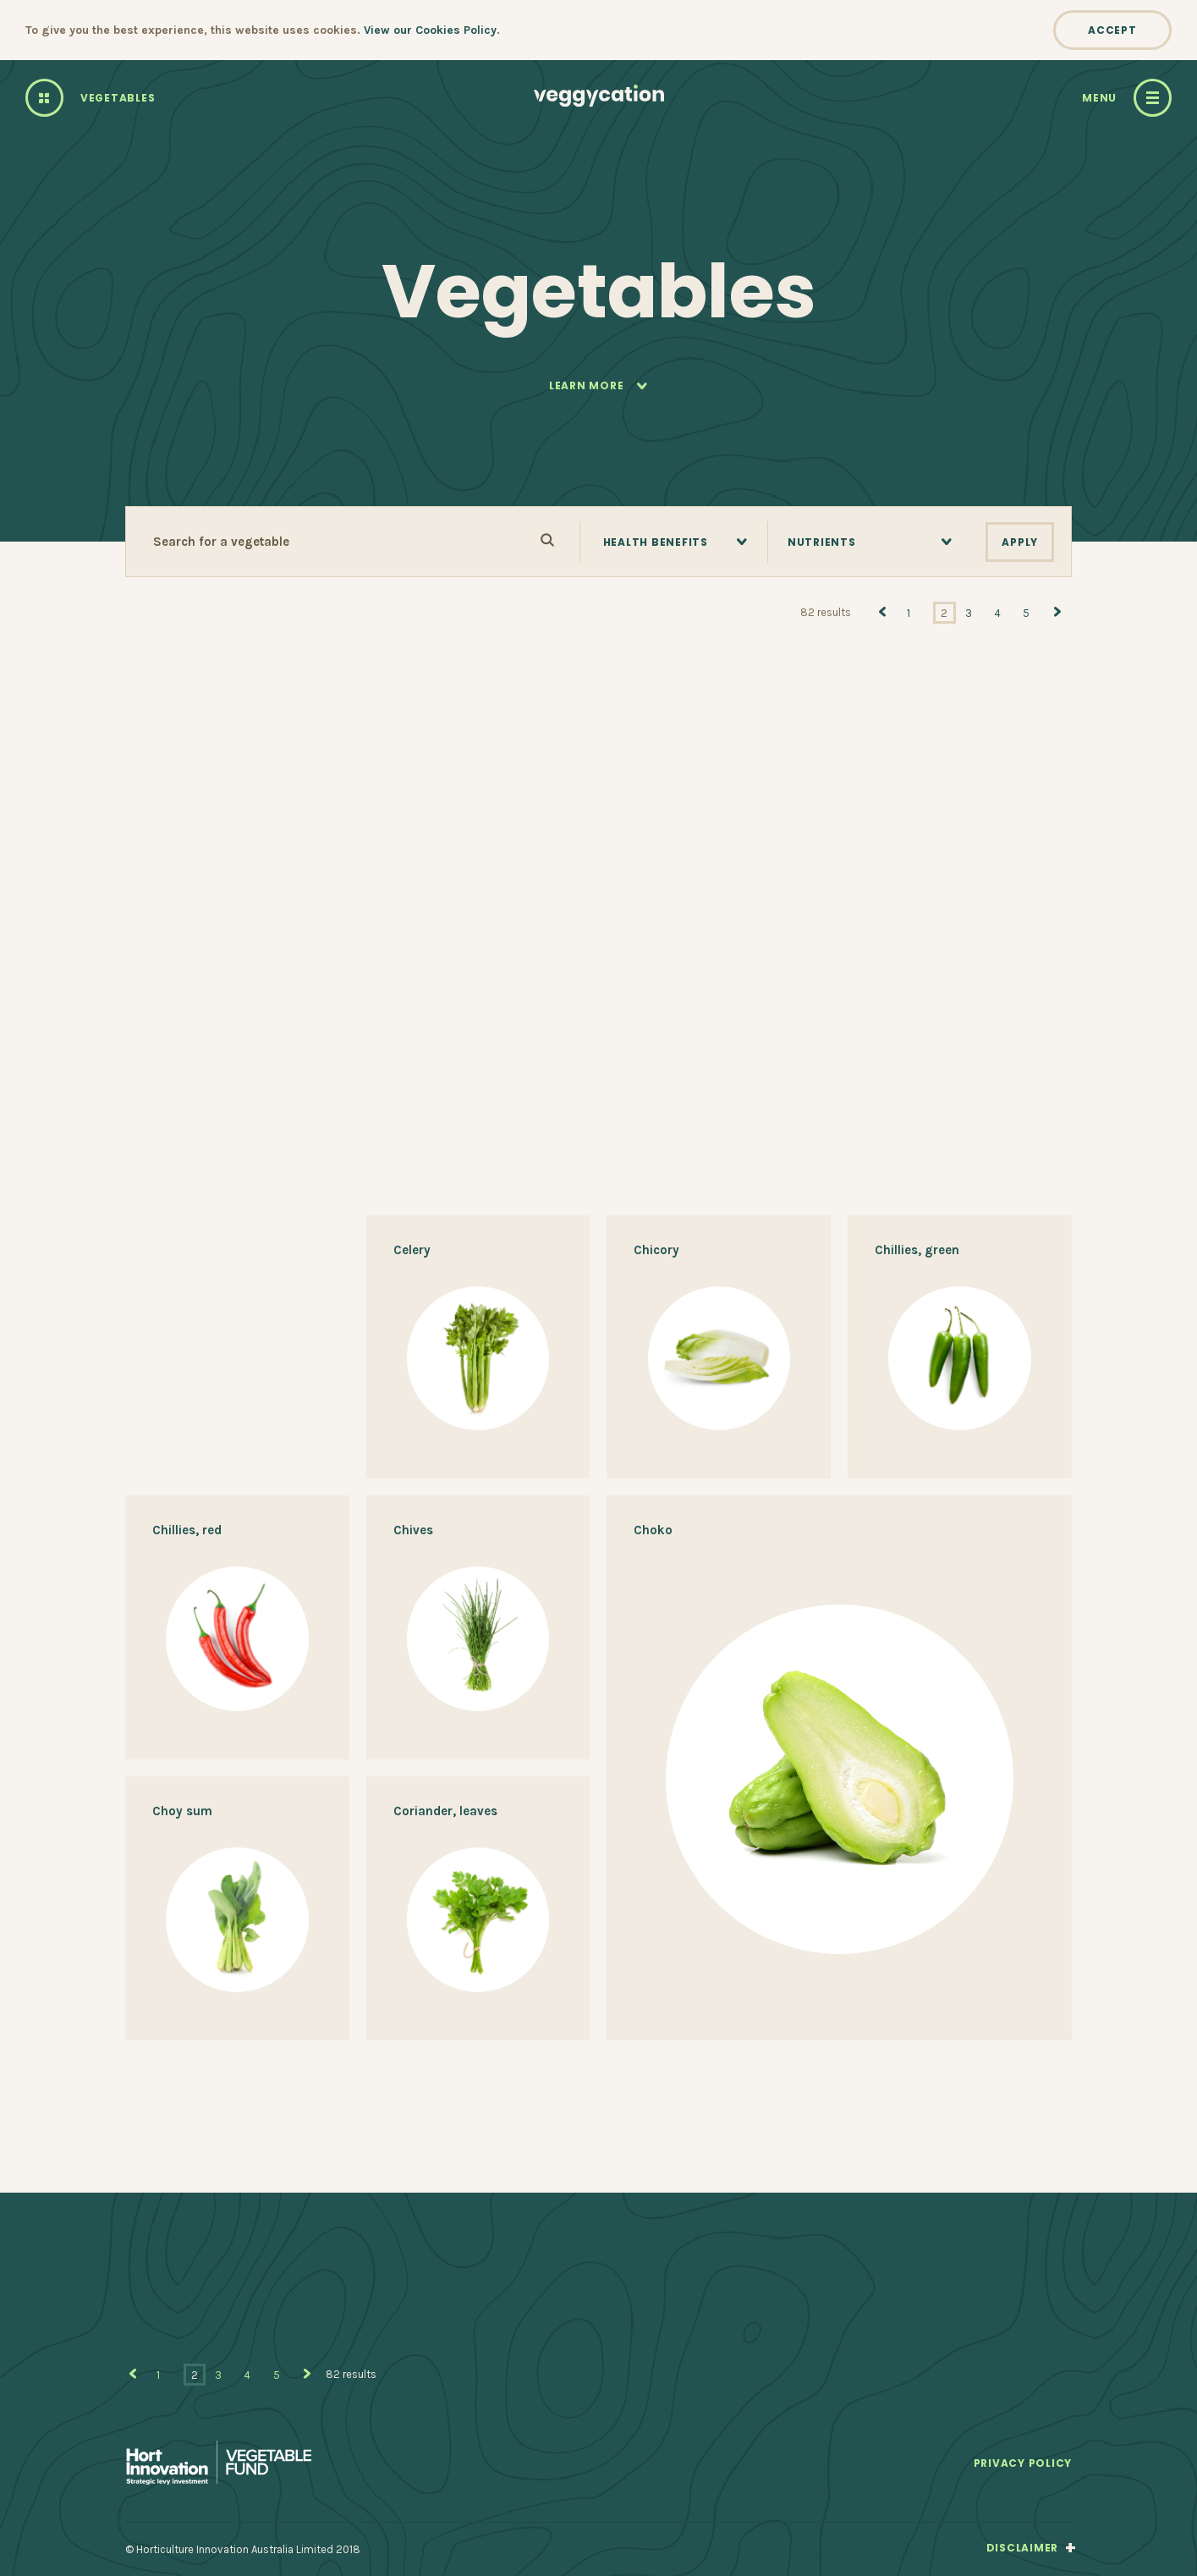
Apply (1020, 542)
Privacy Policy (1023, 2464)
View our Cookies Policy (430, 30)
